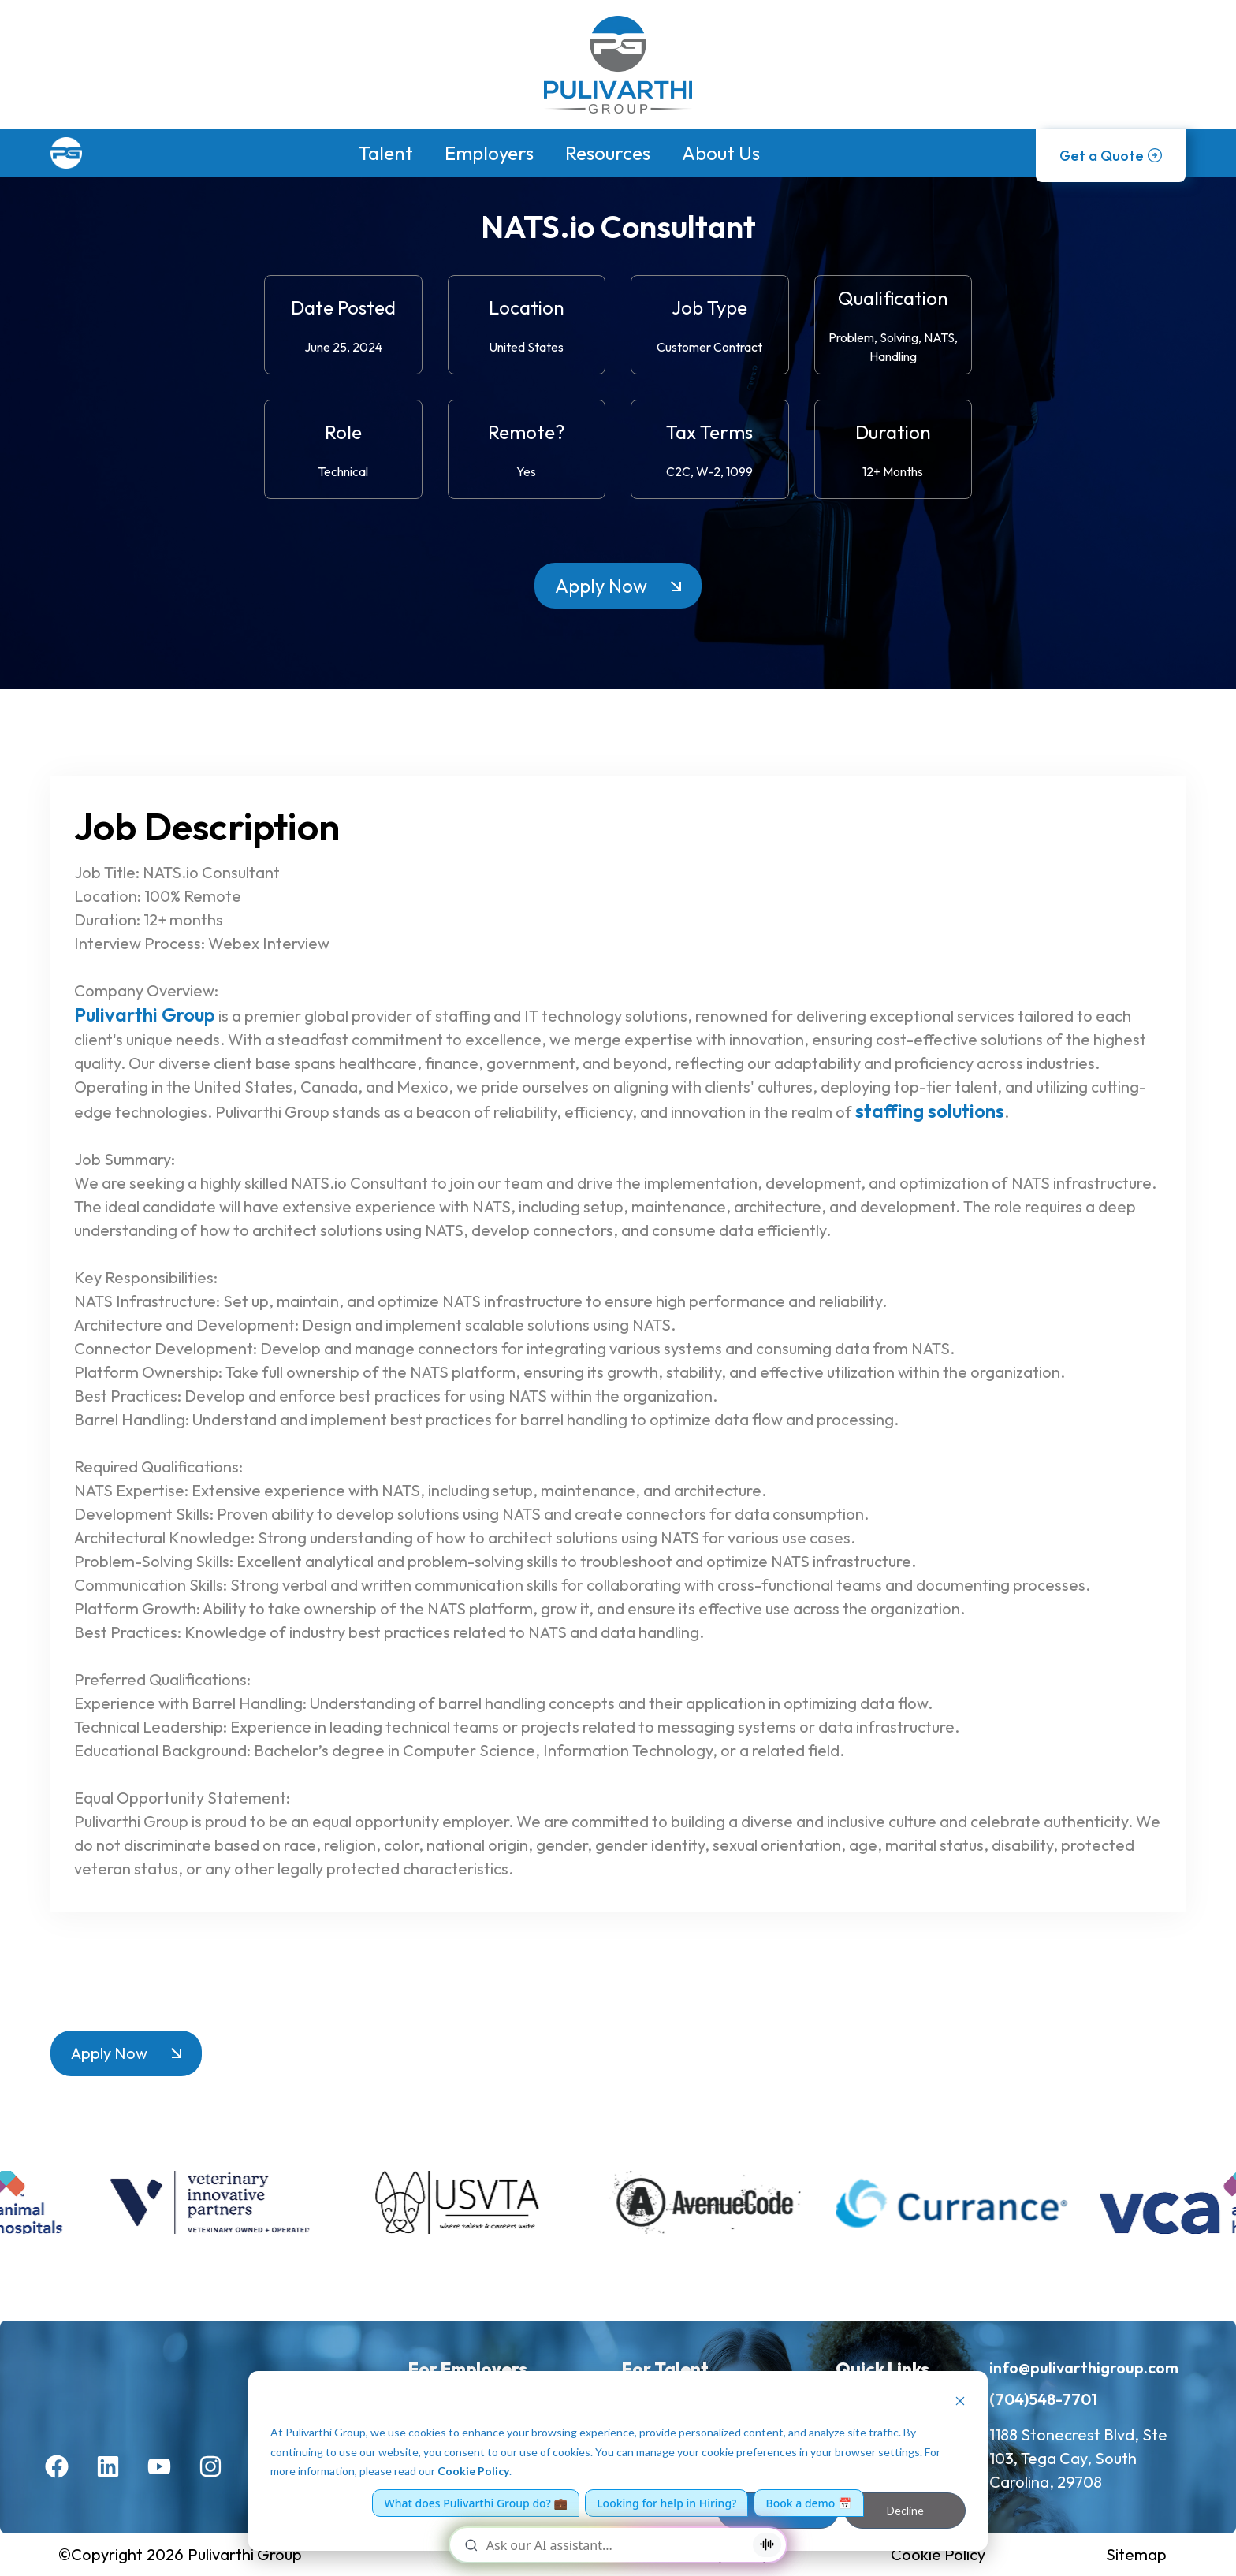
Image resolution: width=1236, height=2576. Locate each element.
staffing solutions (929, 1110)
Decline (905, 2510)
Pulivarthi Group (144, 1014)
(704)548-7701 (1043, 2399)
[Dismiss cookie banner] (960, 2403)
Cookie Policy (473, 2470)
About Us (721, 153)
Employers (489, 153)
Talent (386, 153)
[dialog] (618, 2461)
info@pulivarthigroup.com (1083, 2367)
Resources (607, 153)
